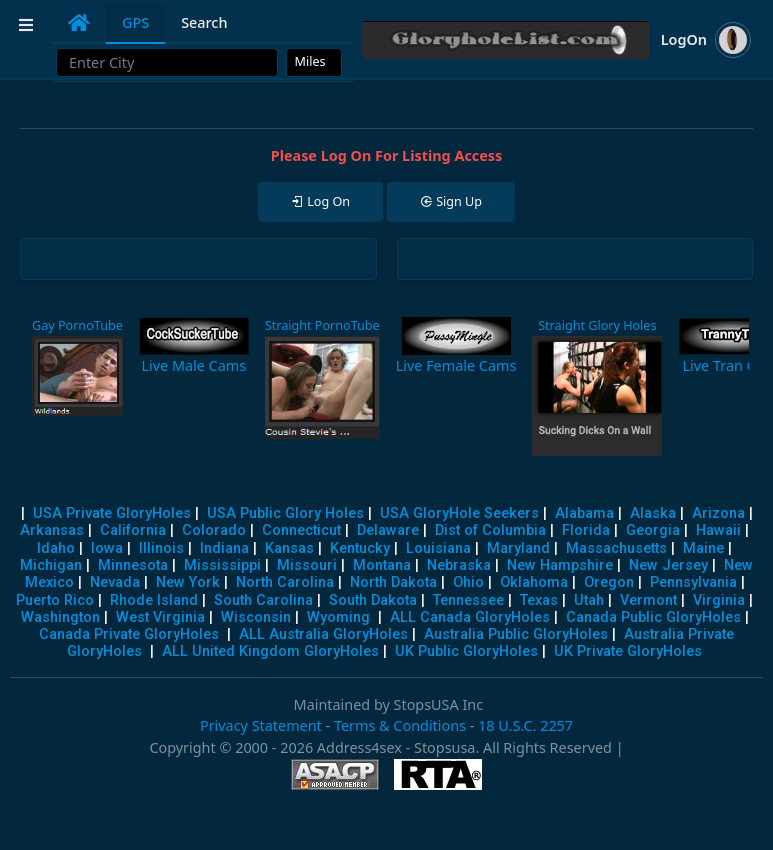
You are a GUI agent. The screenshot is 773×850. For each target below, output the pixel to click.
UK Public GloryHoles (466, 651)
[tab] (79, 23)
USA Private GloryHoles (112, 513)
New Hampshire (560, 565)
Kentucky (360, 548)
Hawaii (718, 530)
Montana (382, 565)
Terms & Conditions (400, 725)
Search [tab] (204, 22)
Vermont (648, 600)
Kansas (289, 548)
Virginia (719, 600)
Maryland (518, 548)
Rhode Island (154, 600)
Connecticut (301, 530)
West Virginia (160, 617)
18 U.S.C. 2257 (525, 725)
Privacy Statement (261, 725)
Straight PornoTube (322, 325)
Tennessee (468, 600)
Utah (589, 600)
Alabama (584, 513)
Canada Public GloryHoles (653, 617)
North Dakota (393, 582)
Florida (586, 530)
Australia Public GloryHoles (516, 634)
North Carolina (285, 582)
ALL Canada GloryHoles (470, 617)
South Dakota (373, 600)
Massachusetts (616, 548)
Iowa (107, 548)
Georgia (653, 530)
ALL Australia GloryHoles (323, 634)
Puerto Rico (55, 600)
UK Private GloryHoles (628, 651)
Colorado (214, 530)
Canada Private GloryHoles (129, 634)
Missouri (307, 565)
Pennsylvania (693, 582)
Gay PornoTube (77, 325)
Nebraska (459, 565)
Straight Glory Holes (597, 325)
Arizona (718, 513)
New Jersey (668, 565)
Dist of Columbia (490, 530)
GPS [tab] (135, 22)
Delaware (388, 530)
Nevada (115, 582)
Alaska (653, 513)
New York (188, 582)
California (133, 530)
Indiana (224, 548)
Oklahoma (534, 582)
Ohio (468, 582)
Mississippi (222, 565)
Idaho (56, 548)
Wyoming (338, 617)
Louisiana (438, 548)
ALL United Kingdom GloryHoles (270, 651)
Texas (539, 600)
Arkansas (52, 530)
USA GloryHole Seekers (459, 513)
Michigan (51, 565)
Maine (703, 548)
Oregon (609, 582)
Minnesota (133, 565)
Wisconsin (256, 617)
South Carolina (263, 600)
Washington (60, 617)
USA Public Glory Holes (285, 513)
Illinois (161, 548)
